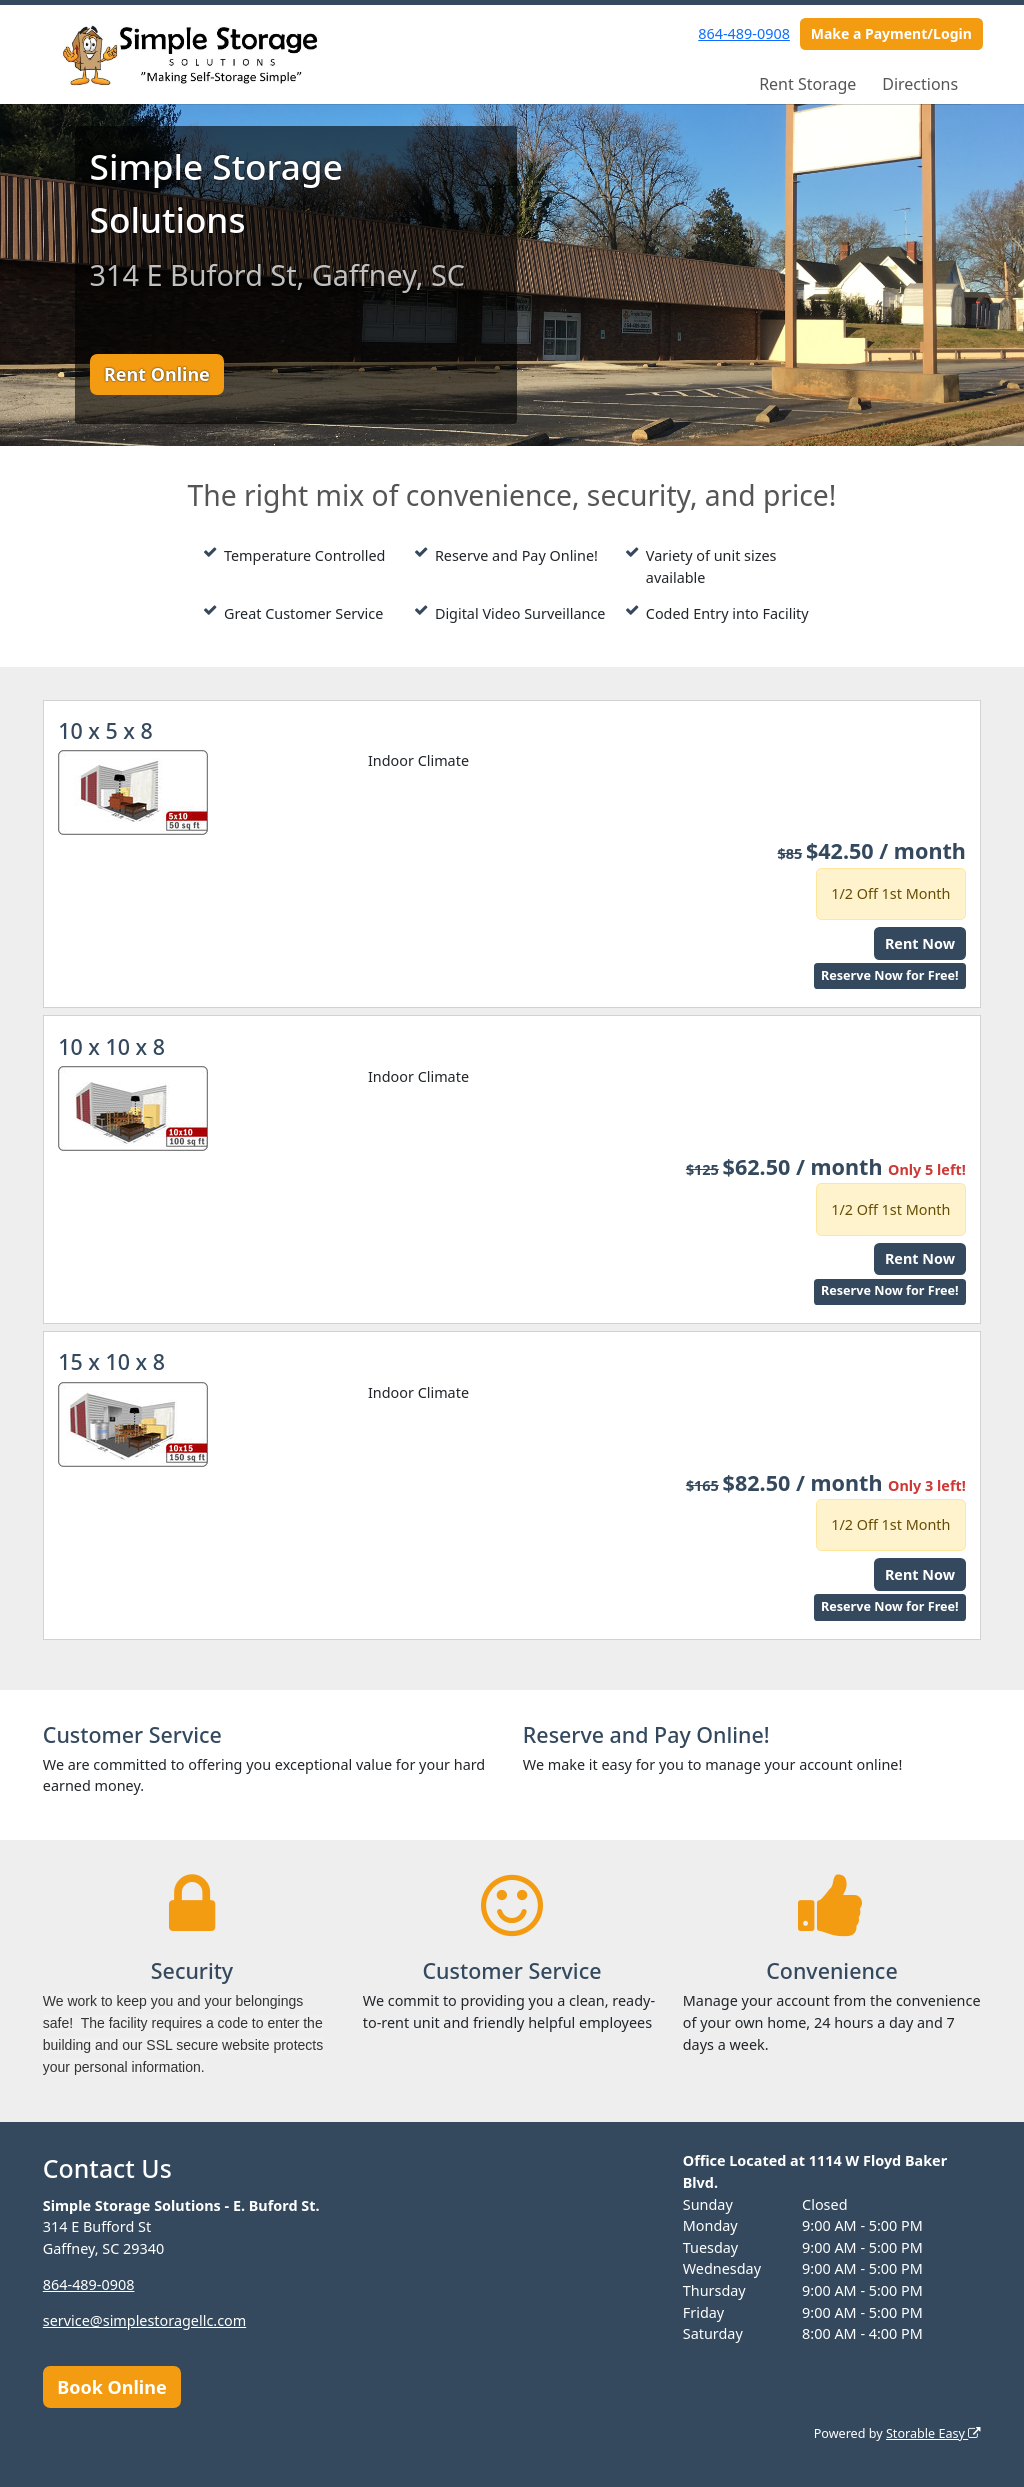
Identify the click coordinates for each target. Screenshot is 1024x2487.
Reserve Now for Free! (890, 975)
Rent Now (920, 943)
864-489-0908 (744, 33)
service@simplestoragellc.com (144, 2320)
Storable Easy (933, 2433)
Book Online (111, 2387)
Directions (920, 84)
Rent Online (157, 374)
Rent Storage (807, 84)
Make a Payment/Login (891, 33)
